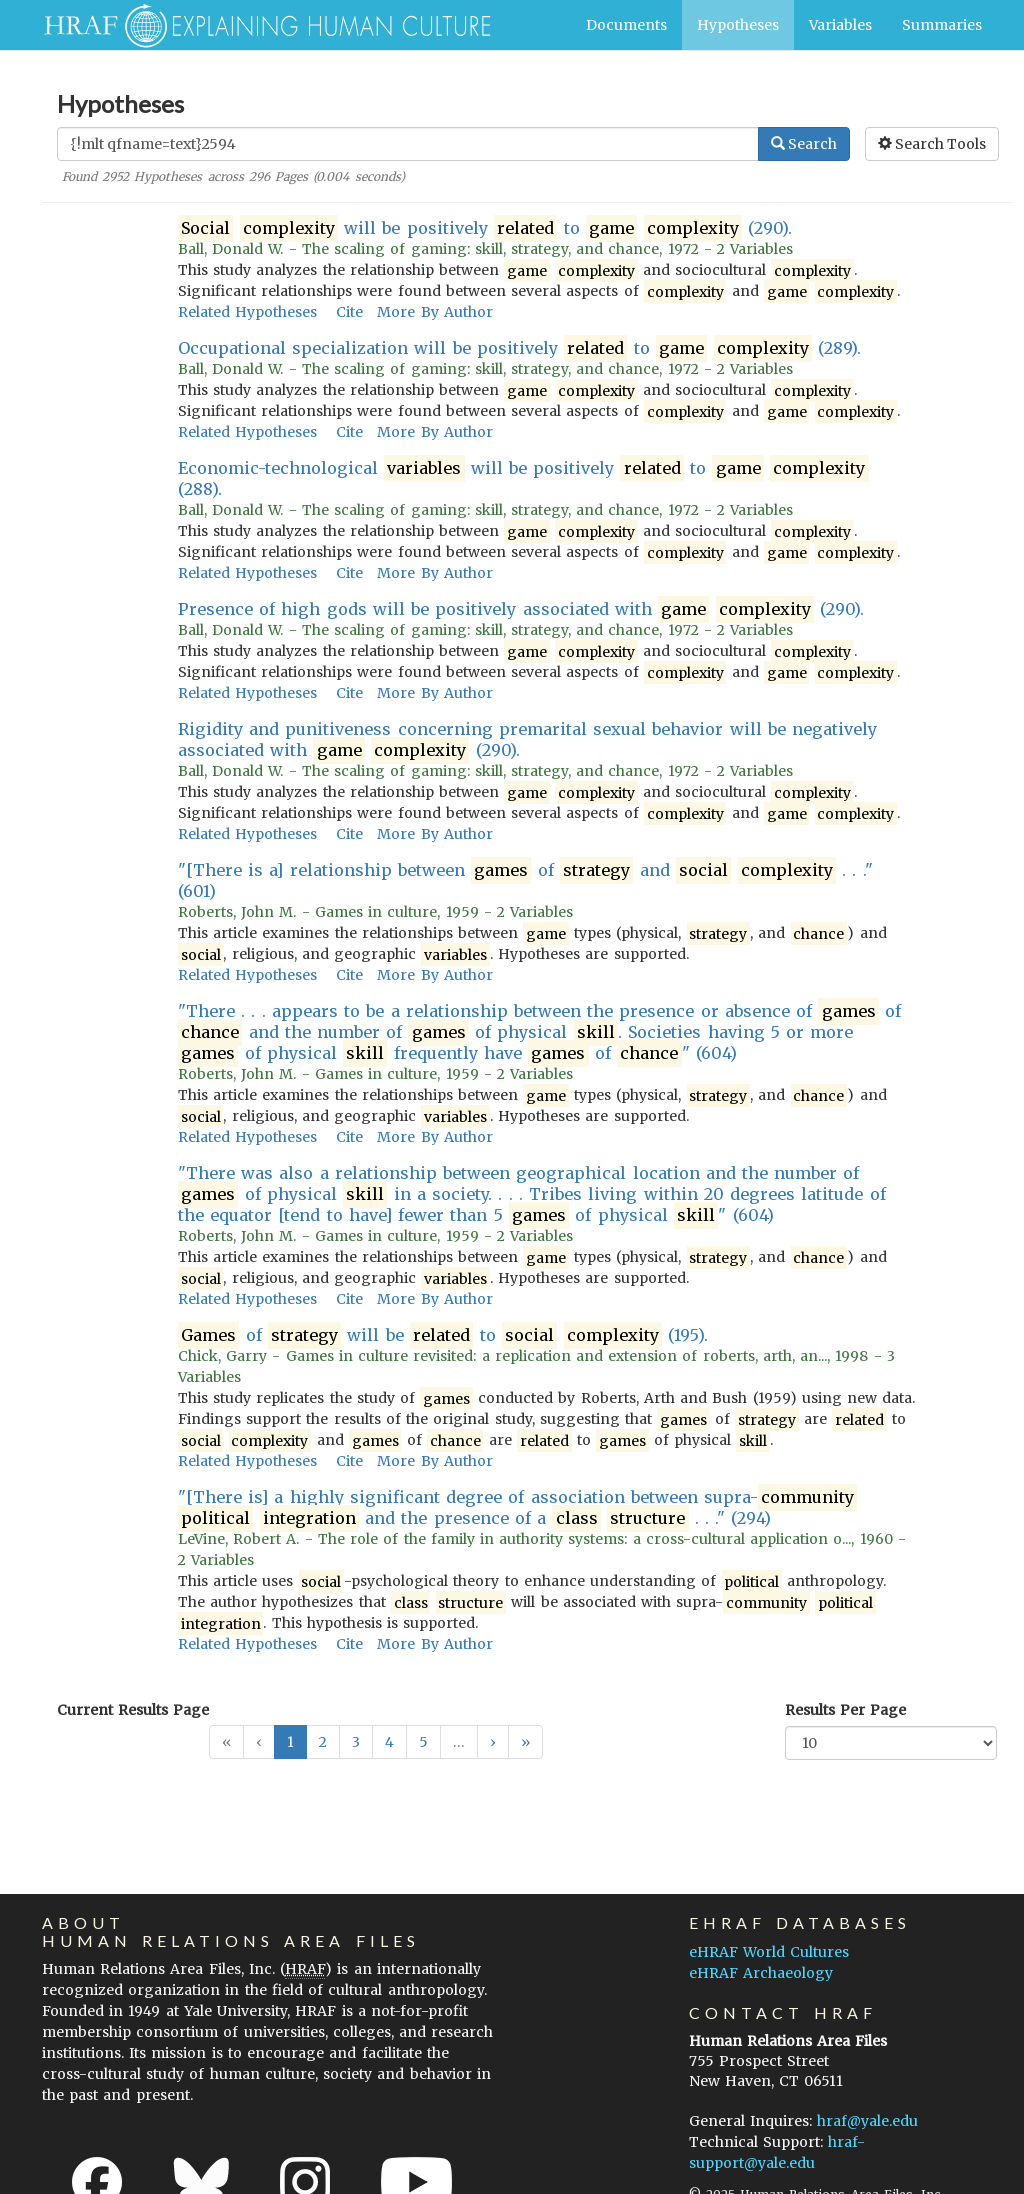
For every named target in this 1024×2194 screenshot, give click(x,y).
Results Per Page (845, 1710)
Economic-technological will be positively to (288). (523, 478)
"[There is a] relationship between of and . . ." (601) (525, 880)
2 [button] (323, 1742)
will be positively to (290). (485, 228)
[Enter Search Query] (408, 144)
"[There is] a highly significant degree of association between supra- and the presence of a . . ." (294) (518, 1508)
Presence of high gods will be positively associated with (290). (521, 609)
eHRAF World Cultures (769, 1952)
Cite (349, 312)
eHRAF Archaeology (761, 1973)
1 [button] (290, 1742)
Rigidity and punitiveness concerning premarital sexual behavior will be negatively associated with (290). (527, 740)
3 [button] (356, 1742)
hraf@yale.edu (867, 2121)
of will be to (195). (443, 1335)
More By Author (434, 312)
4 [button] (389, 1742)
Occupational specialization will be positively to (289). (520, 348)
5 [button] (423, 1742)
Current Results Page (133, 1710)
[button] (493, 1742)
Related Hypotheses (247, 312)
